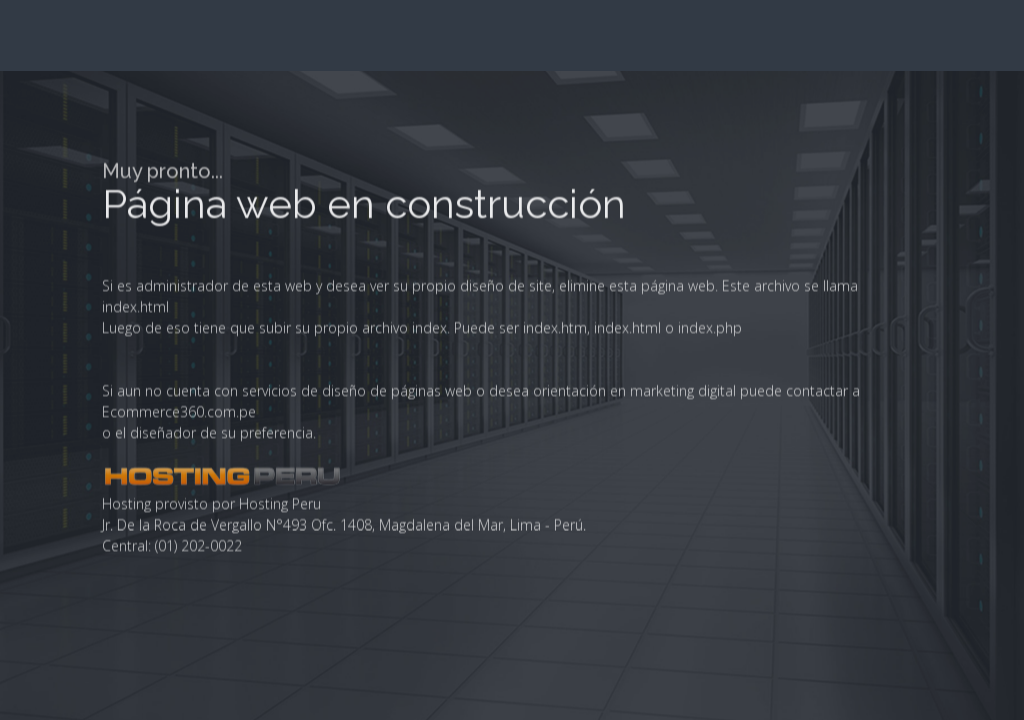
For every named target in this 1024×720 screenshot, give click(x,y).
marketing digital (683, 588)
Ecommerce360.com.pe (179, 609)
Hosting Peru (280, 701)
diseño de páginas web (397, 588)
